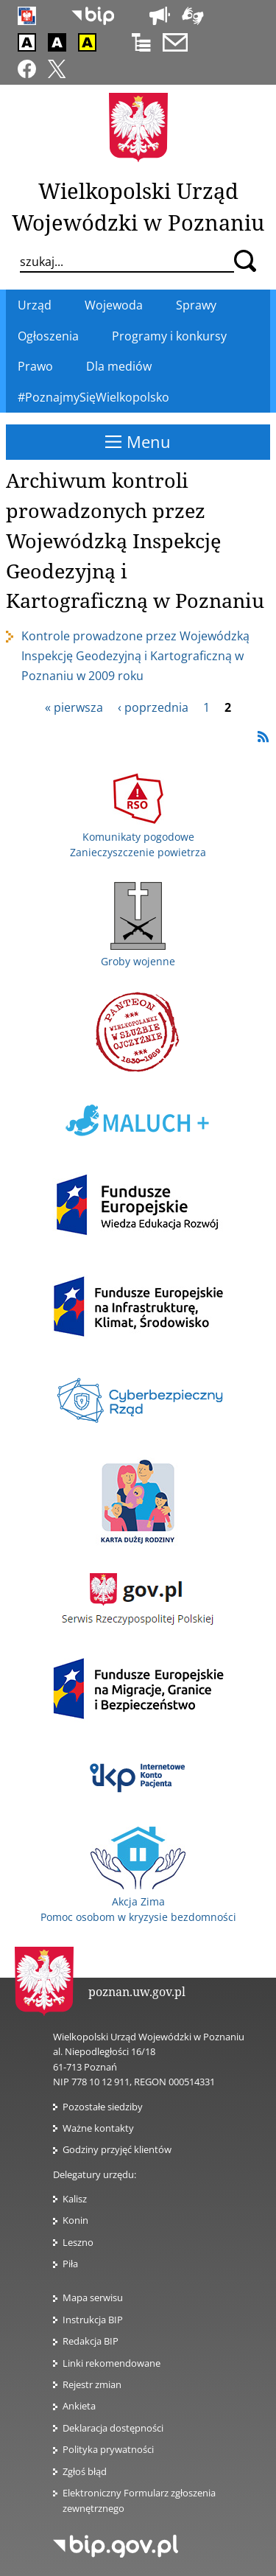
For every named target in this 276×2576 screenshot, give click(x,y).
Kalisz (75, 2198)
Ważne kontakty (98, 2128)
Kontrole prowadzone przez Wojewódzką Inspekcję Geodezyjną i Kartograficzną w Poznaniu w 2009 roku (135, 656)
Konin (75, 2220)
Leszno (78, 2242)
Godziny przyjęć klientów (117, 2149)
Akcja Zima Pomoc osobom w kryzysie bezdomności (138, 1901)
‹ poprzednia (153, 707)
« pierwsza (74, 707)
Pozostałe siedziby (103, 2106)
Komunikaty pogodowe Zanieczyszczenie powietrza (138, 836)
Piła (70, 2263)
